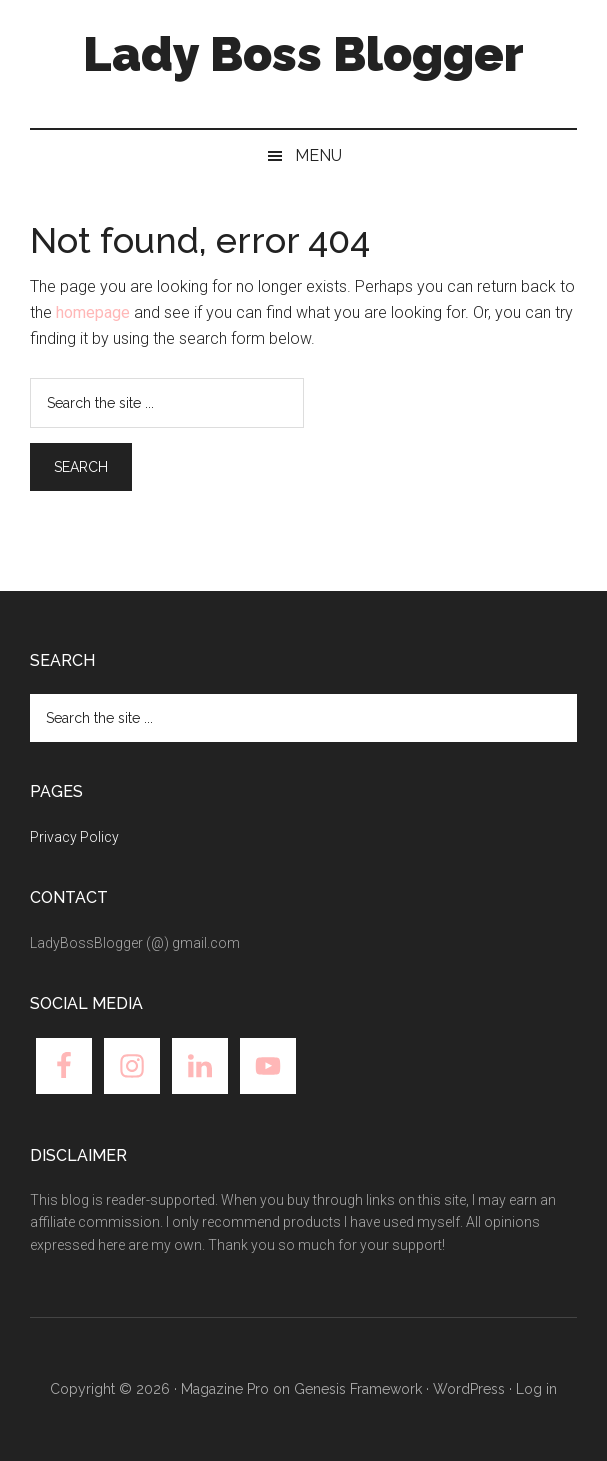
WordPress (469, 1389)
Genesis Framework (358, 1389)
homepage (93, 312)
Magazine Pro (225, 1389)
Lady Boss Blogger (303, 54)
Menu (318, 155)
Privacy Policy (74, 837)
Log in (536, 1389)
